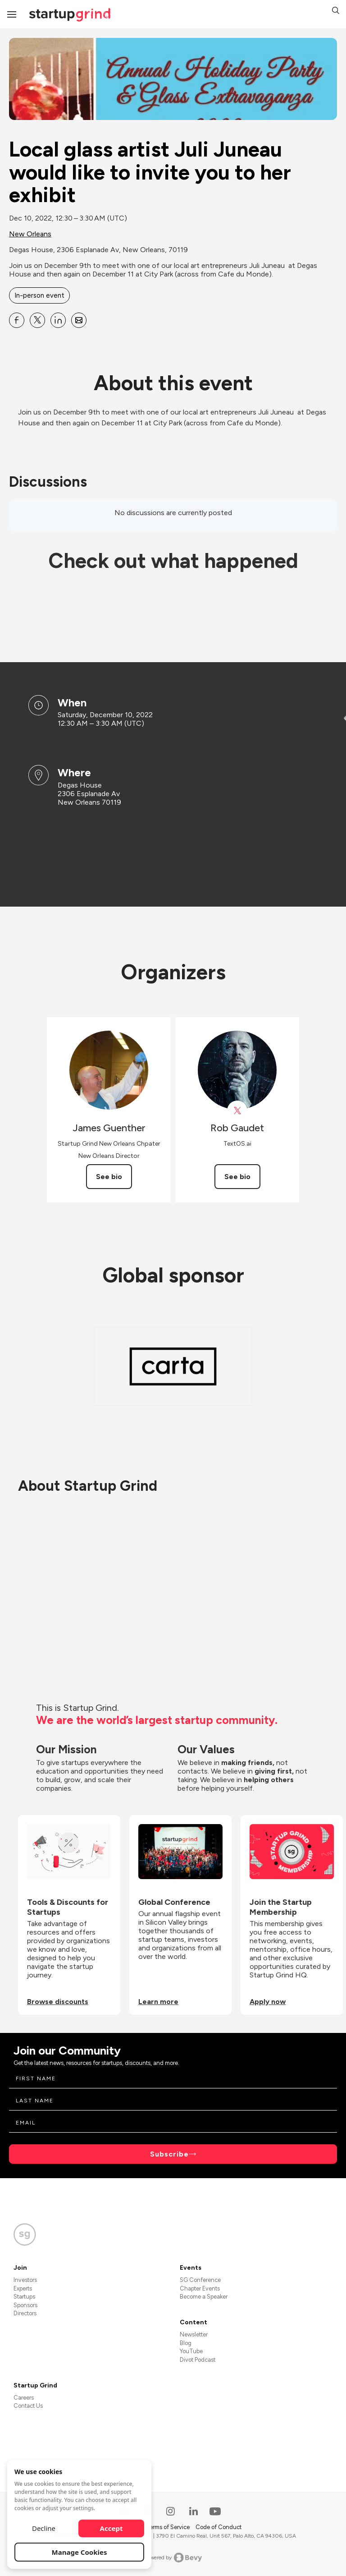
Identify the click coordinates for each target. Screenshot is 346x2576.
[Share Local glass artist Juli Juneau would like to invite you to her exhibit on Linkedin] (58, 320)
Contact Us (28, 2405)
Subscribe (169, 2154)
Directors (25, 2313)
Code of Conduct (218, 2527)
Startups (24, 2296)
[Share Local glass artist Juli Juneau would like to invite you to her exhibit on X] (37, 320)
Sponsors (25, 2305)
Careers (24, 2397)
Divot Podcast (197, 2359)
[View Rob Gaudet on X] (237, 1111)
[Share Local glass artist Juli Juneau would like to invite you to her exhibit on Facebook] (16, 320)
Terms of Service (168, 2527)
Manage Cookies (79, 2552)
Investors (25, 2279)
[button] (335, 11)
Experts (23, 2288)
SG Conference (200, 2279)
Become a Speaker (204, 2296)
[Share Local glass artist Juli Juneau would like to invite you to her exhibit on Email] (79, 320)
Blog (185, 2343)
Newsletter (194, 2334)
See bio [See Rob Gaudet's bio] (237, 1176)
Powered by (173, 2557)
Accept (111, 2528)
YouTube (191, 2351)
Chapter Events (200, 2288)
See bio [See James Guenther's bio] (109, 1176)
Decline (43, 2528)
